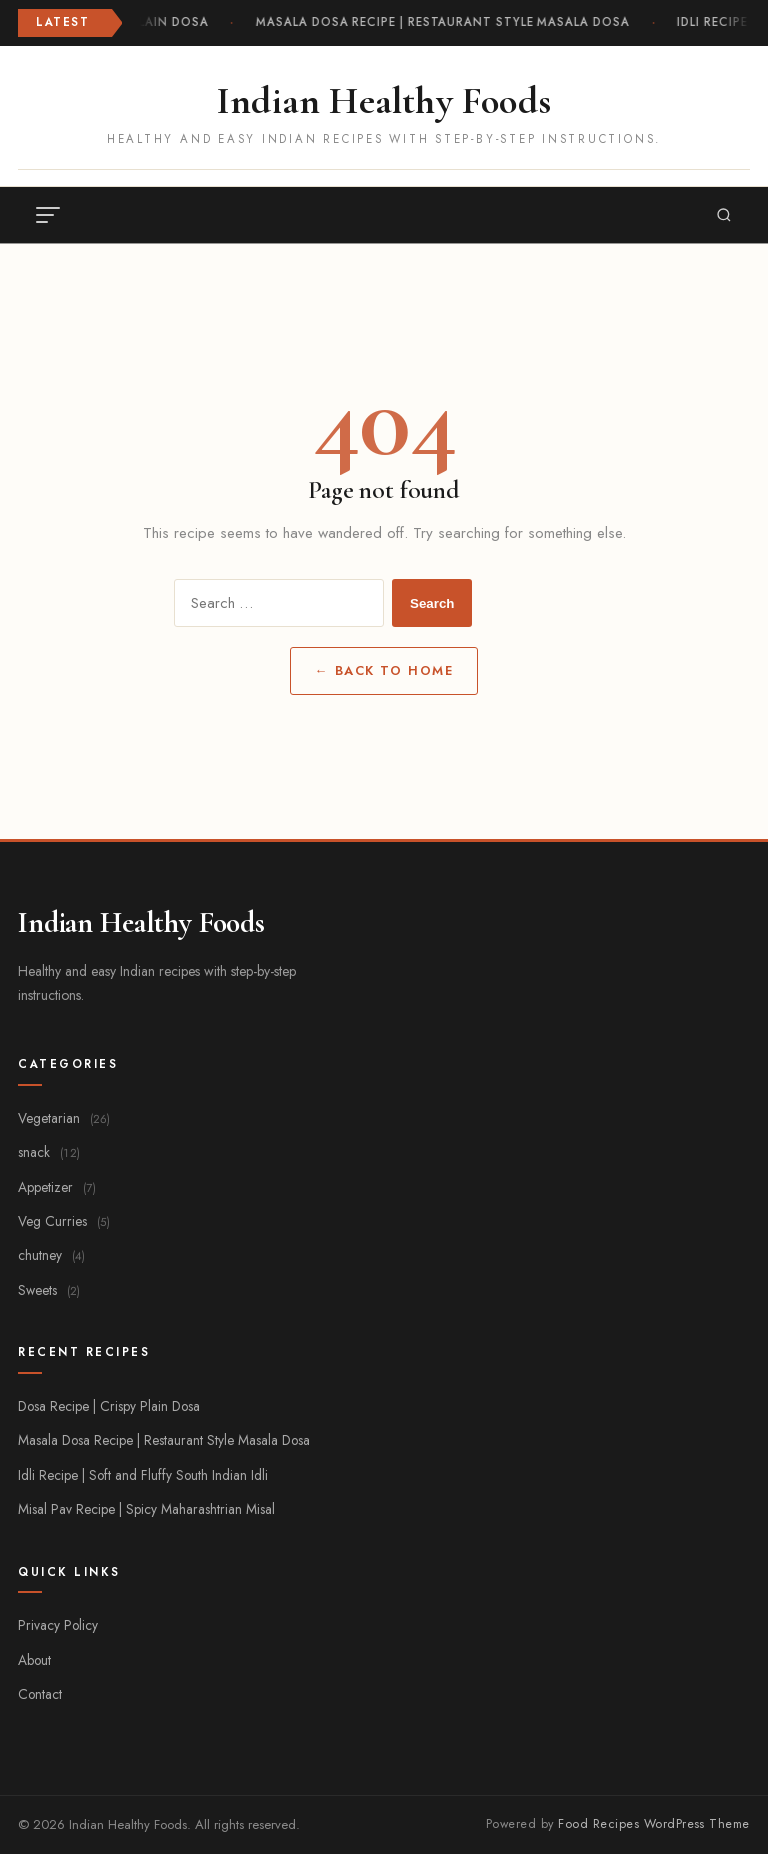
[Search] (724, 215)
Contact (40, 1694)
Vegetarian (64, 1118)
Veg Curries (64, 1221)
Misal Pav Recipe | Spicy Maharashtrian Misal (146, 1509)
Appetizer (57, 1187)
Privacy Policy (58, 1625)
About (34, 1660)
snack (49, 1152)
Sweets (49, 1290)
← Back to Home (384, 670)
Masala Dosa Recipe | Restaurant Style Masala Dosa (443, 22)
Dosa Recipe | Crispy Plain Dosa (109, 1406)
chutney (51, 1255)
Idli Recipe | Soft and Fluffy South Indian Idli (143, 1475)
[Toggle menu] (48, 215)
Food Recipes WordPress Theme (654, 1824)
